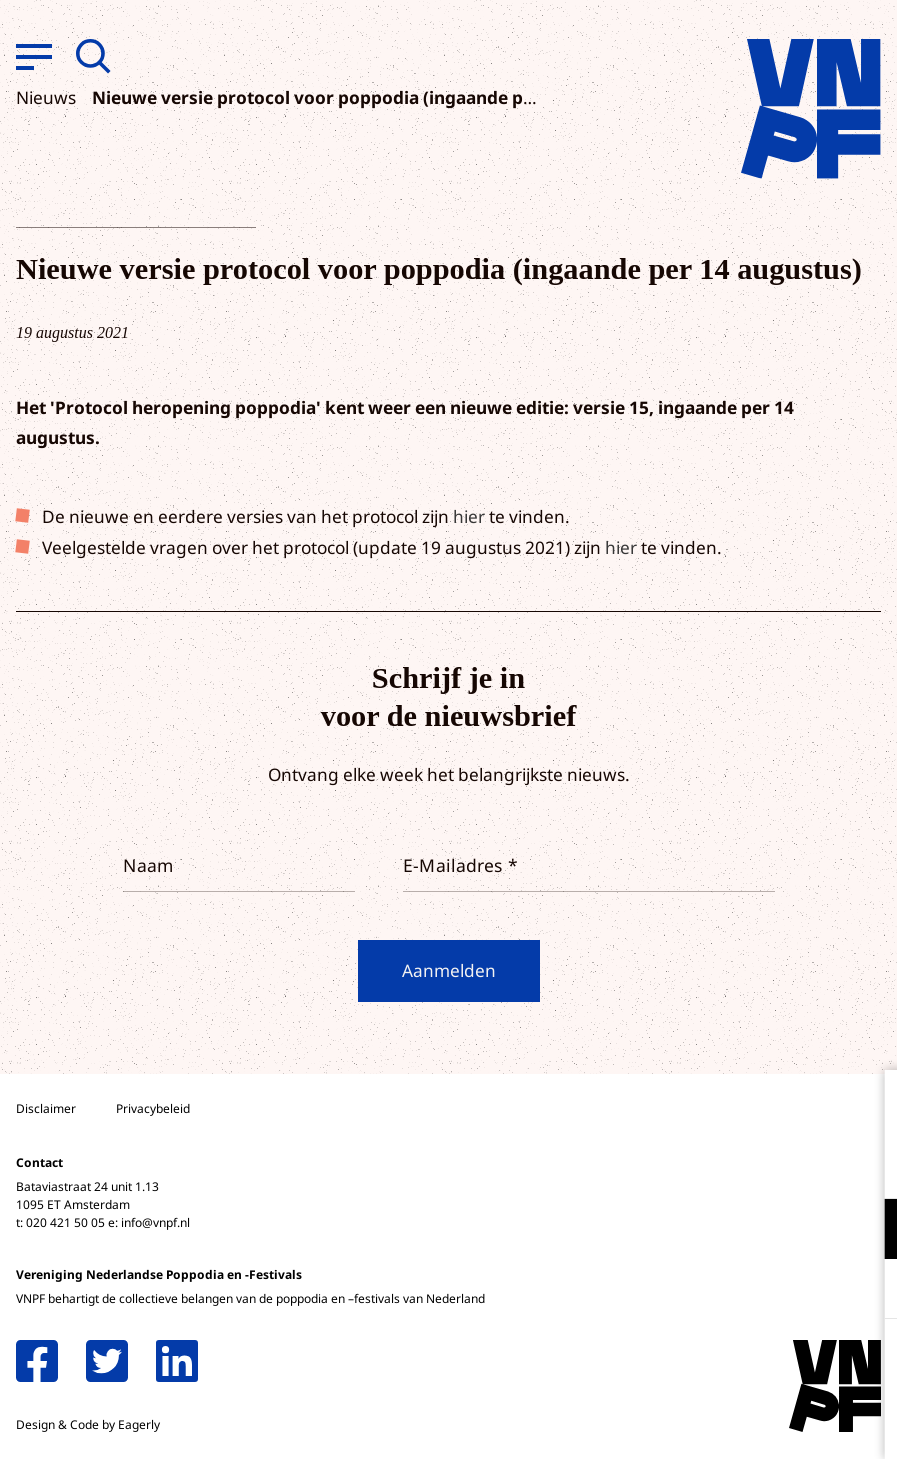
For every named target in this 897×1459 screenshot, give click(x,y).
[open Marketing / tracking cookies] (865, 1291)
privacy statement (798, 1163)
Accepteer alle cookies (727, 1363)
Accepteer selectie (727, 1421)
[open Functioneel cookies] (865, 1231)
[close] (866, 1106)
